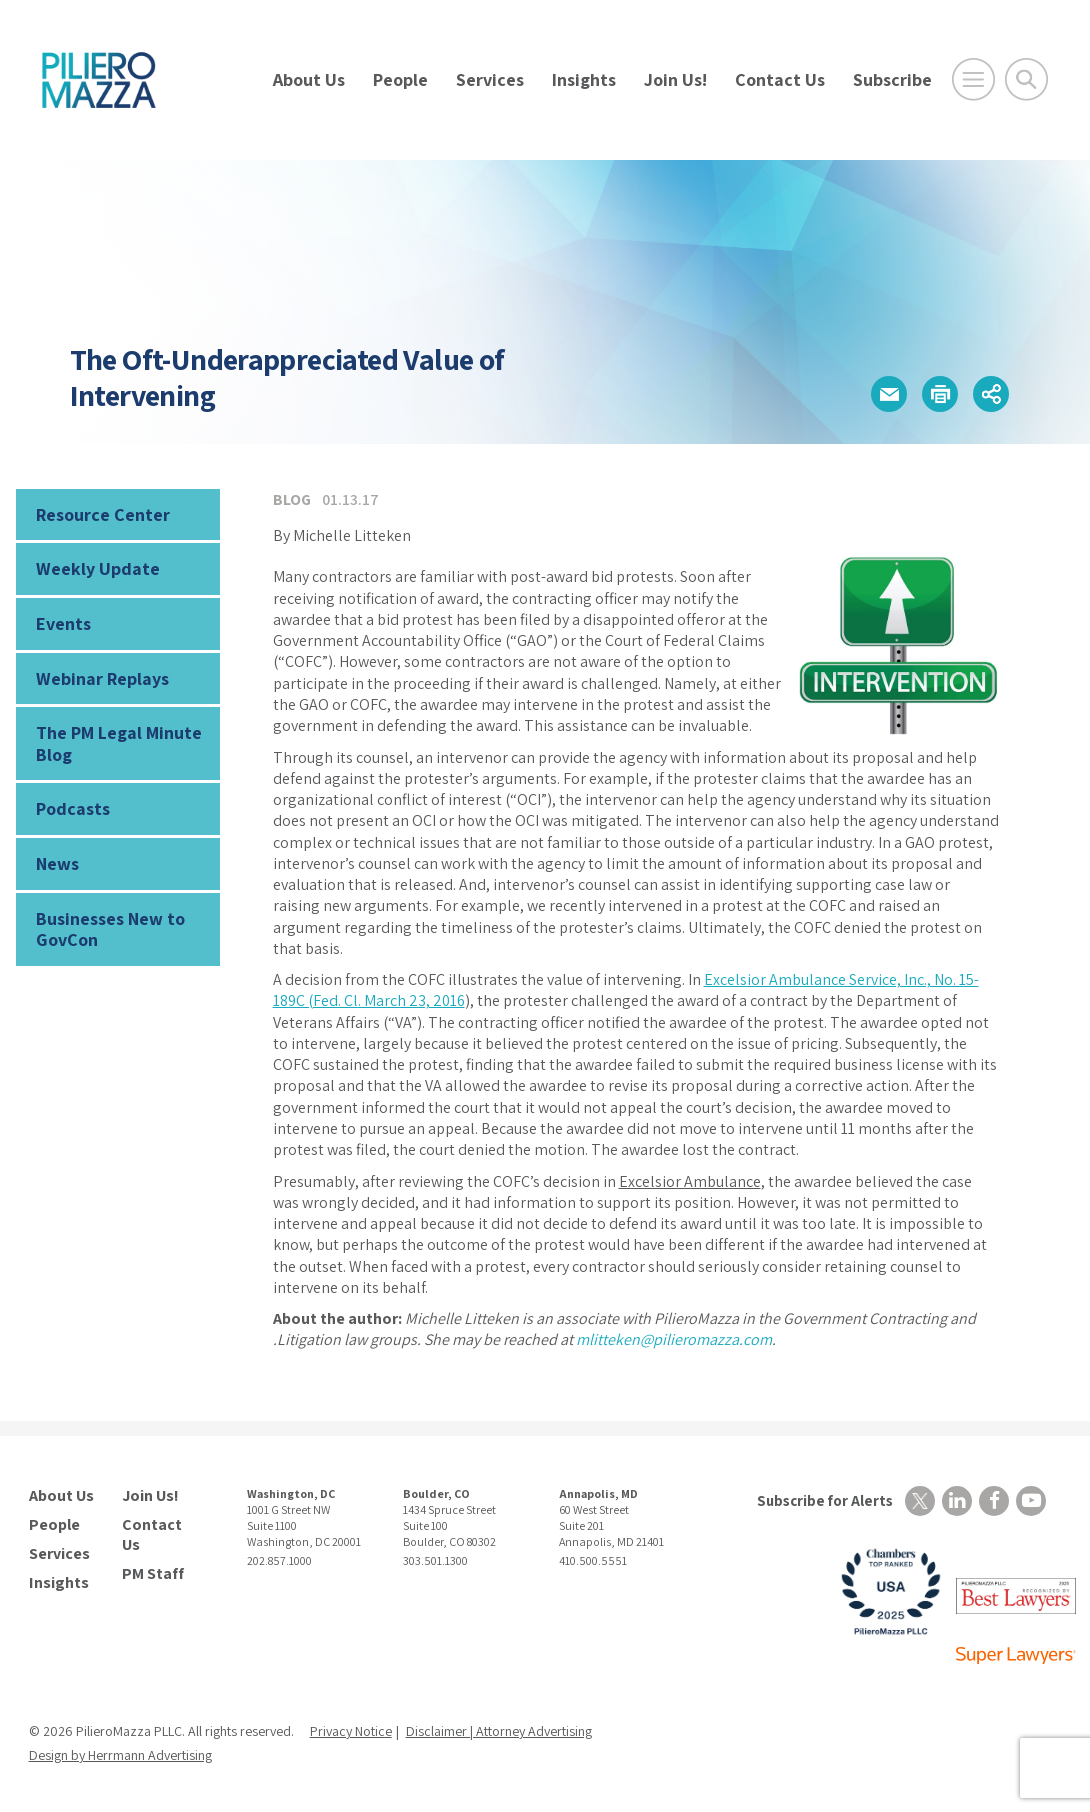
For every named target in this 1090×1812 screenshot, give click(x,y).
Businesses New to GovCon (110, 929)
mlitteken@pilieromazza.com (674, 1339)
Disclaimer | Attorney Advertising (499, 1731)
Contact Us (780, 79)
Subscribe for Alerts (825, 1500)
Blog (292, 499)
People (400, 79)
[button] (889, 394)
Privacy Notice (351, 1731)
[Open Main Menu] (973, 79)
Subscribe (892, 79)
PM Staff (153, 1574)
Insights (584, 79)
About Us (309, 79)
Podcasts (73, 808)
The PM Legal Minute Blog (119, 743)
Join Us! (675, 79)
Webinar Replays (102, 678)
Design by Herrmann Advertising (120, 1755)
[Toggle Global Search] (1026, 79)
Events (63, 623)
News (57, 863)
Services (490, 79)
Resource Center (103, 514)
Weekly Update (98, 568)
